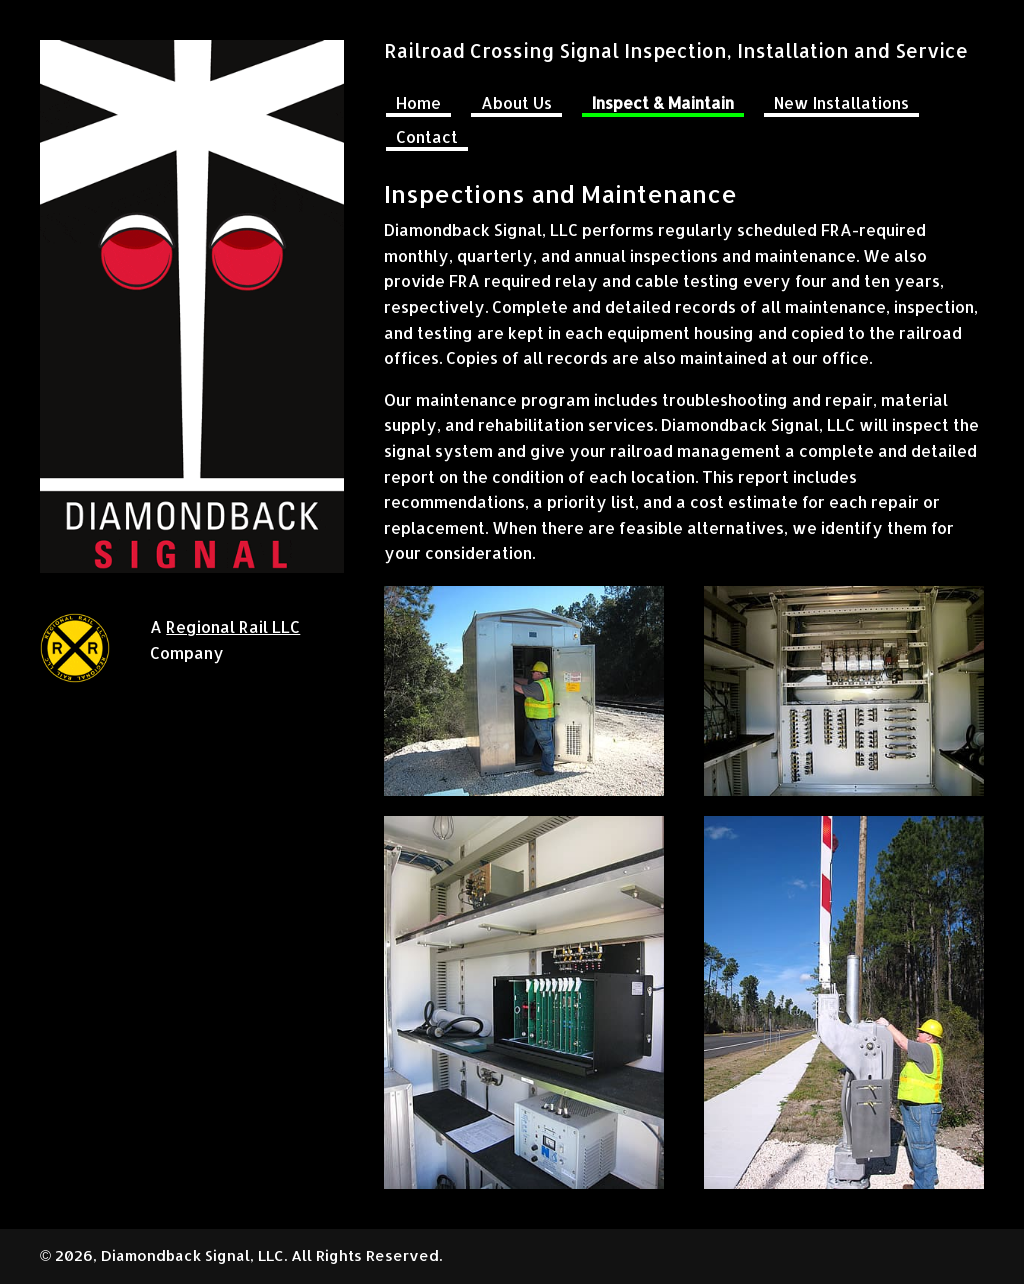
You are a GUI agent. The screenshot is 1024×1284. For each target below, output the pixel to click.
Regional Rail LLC (233, 626)
